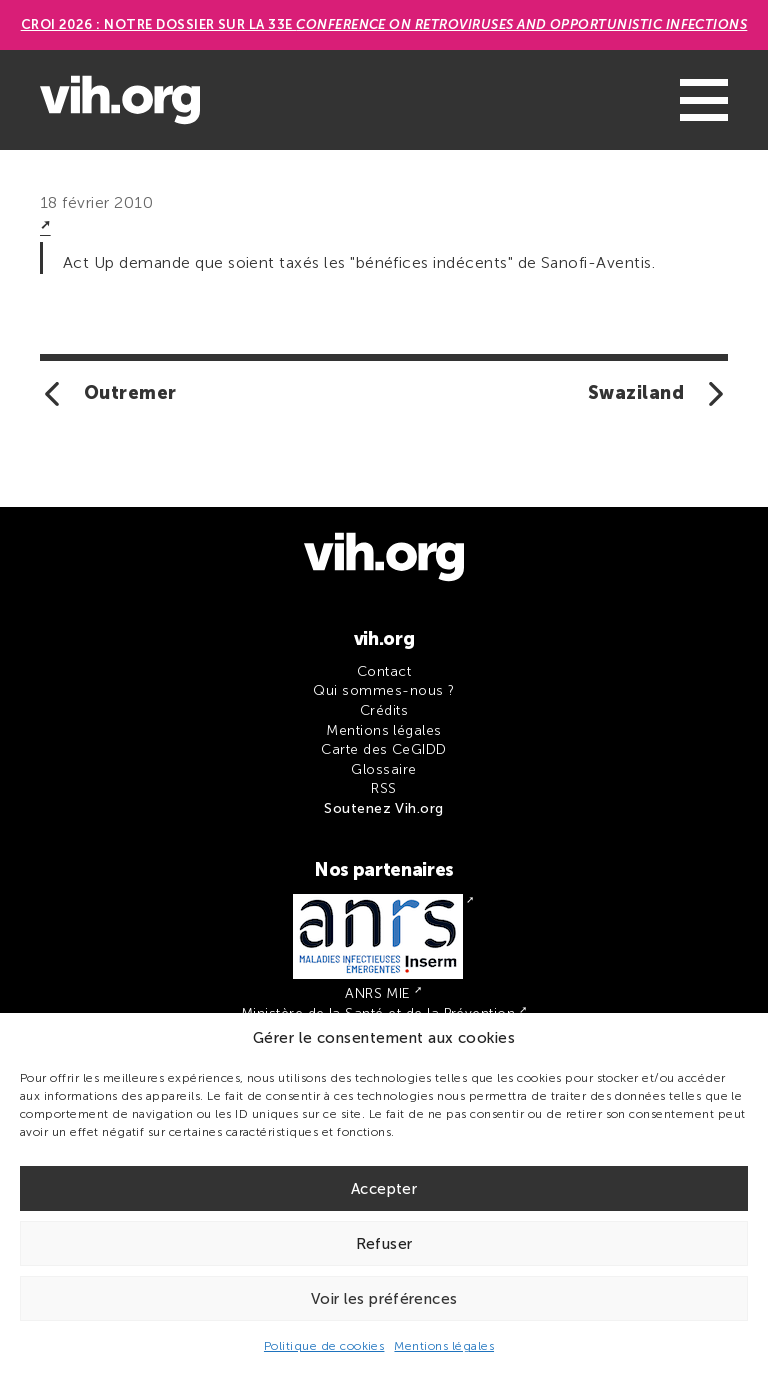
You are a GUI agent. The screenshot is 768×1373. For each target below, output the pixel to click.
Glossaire (383, 769)
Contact (384, 671)
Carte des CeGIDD (384, 749)
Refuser (384, 1244)
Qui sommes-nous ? (383, 690)
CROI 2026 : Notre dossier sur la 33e (384, 24)
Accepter (384, 1189)
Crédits (384, 710)
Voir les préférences (384, 1299)
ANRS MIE (378, 993)
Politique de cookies (324, 1346)
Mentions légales (444, 1346)
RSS (383, 788)
